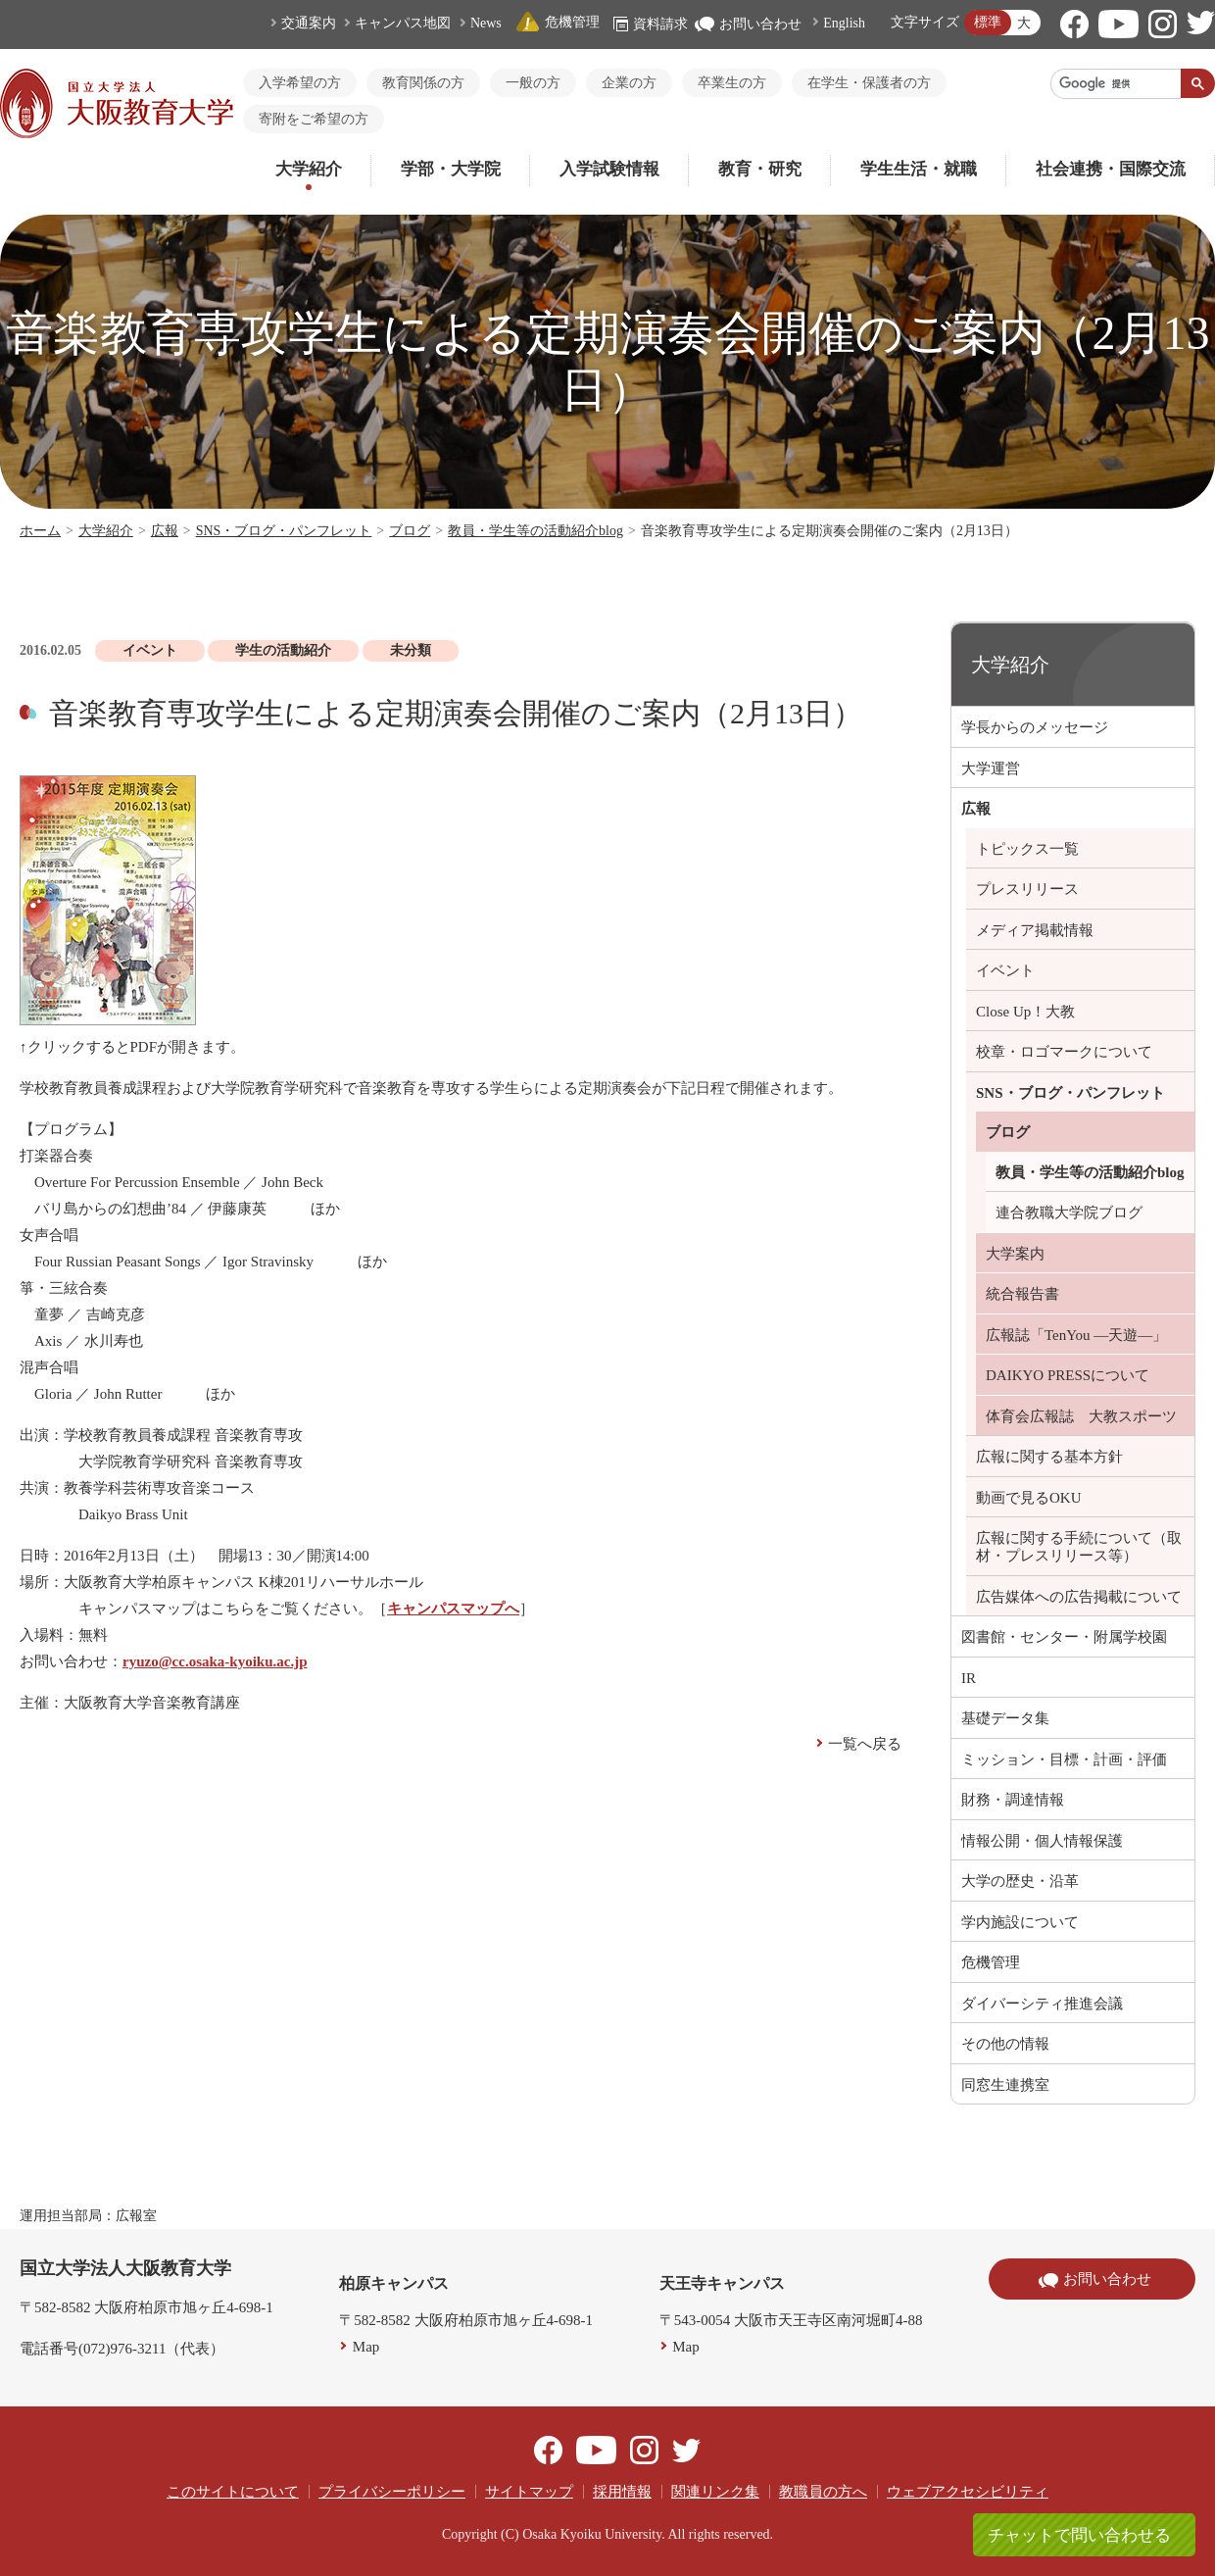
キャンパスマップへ (453, 1608)
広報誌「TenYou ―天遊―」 (1076, 1335)
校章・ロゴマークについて (1064, 1052)
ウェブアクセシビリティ (967, 2492)
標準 (987, 22)
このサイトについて (233, 2492)
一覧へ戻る (864, 1744)
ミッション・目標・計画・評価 (1064, 1759)
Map (366, 2346)
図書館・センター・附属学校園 (1064, 1637)
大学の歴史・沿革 (1020, 1881)
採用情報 (622, 2492)
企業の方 (629, 82)
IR (968, 1678)
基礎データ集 (1005, 1718)
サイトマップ (529, 2492)
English (844, 23)
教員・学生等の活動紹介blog (535, 530)
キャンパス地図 (403, 23)
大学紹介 (308, 169)
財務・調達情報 (1012, 1800)
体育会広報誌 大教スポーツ (1081, 1416)
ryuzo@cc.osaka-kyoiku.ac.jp (215, 1661)
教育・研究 (760, 169)
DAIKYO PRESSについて (1067, 1375)
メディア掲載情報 (1035, 930)
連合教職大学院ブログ (1069, 1212)
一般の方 (533, 82)
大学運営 (990, 768)
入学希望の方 (300, 82)
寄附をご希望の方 (313, 119)
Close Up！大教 (1025, 1011)
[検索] (1116, 83)
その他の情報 (1005, 2044)
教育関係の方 (423, 82)
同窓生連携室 (1005, 2085)
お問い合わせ (748, 24)
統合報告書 (1022, 1294)
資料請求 (650, 24)
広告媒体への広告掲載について (1079, 1597)
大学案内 (1015, 1254)
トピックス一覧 (1027, 849)
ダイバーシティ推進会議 (1042, 2003)
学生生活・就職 (918, 169)
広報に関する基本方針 (1049, 1456)
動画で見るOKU (1029, 1498)
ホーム (40, 530)
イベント (1005, 970)
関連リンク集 (715, 2492)
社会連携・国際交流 (1111, 169)
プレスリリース (1027, 889)
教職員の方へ (823, 2492)
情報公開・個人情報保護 (1042, 1841)
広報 (164, 530)
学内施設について (1020, 1922)
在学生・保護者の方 (869, 82)
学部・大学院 (451, 169)
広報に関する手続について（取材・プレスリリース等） (1079, 1546)
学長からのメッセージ (1034, 727)
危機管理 (557, 22)
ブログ (409, 530)
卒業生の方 (732, 82)
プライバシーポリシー (391, 2492)
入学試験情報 (609, 169)
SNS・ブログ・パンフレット (284, 530)
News (486, 23)
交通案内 (308, 23)
